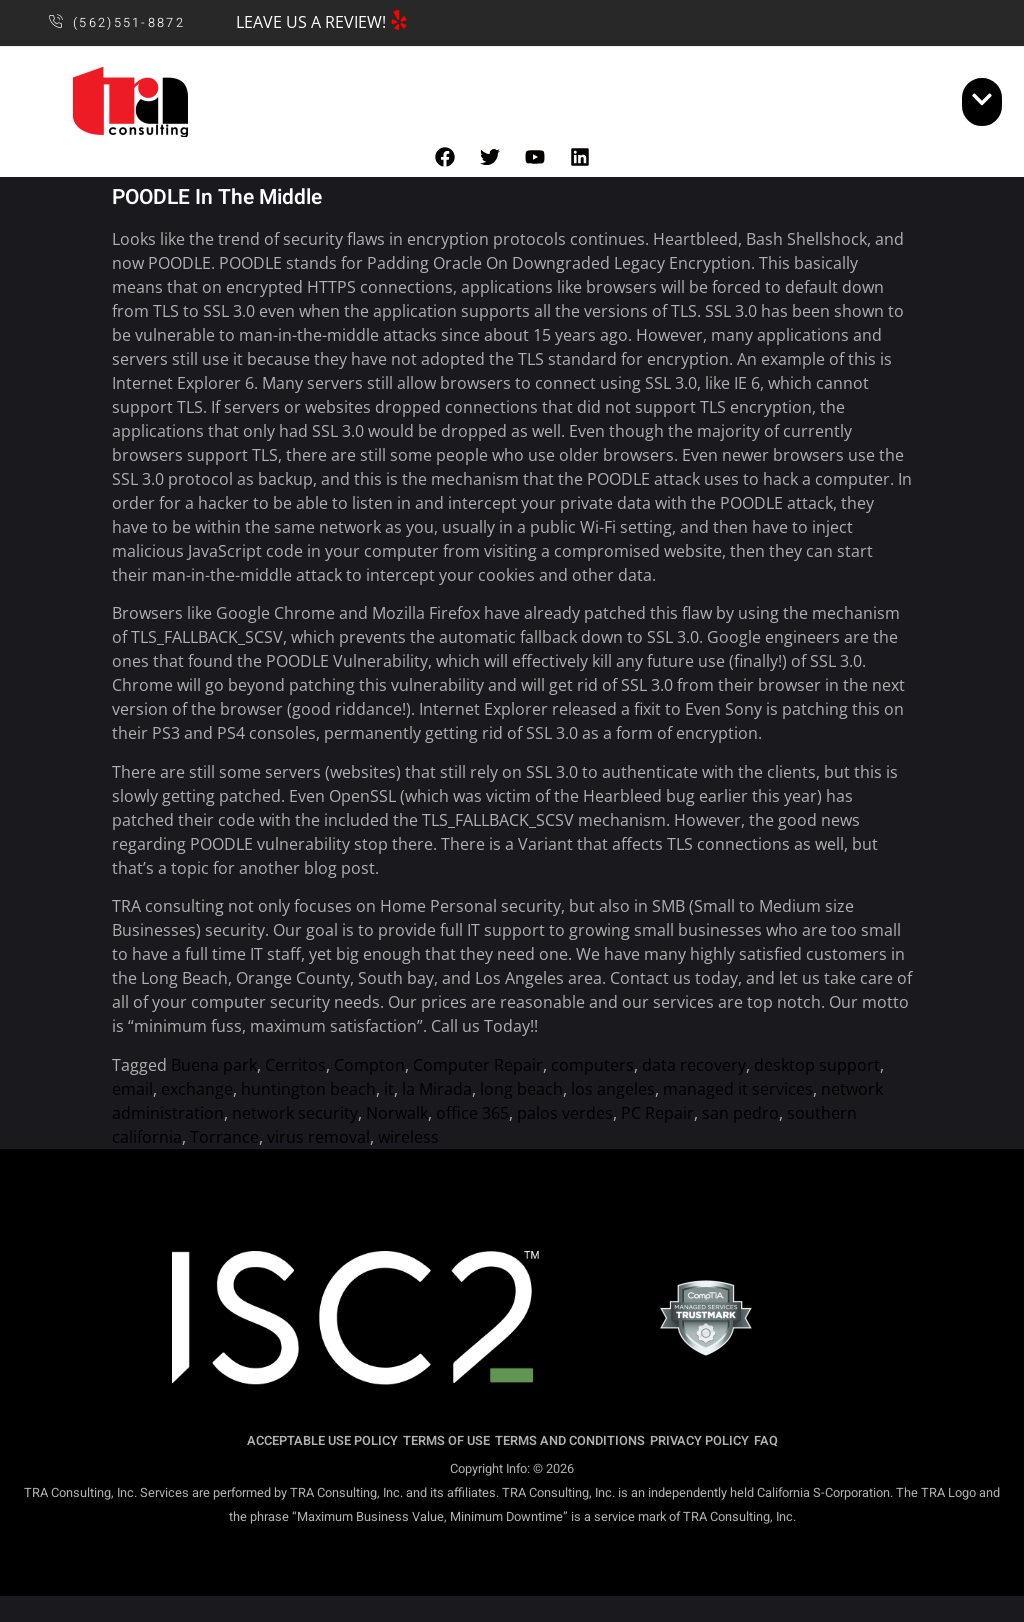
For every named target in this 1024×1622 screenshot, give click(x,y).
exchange (197, 1089)
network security (295, 1113)
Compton (369, 1065)
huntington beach (308, 1089)
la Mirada (437, 1089)
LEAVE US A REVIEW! (311, 22)
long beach (521, 1089)
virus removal (318, 1137)
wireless (408, 1137)
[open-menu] (982, 102)
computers (592, 1065)
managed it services (738, 1089)
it (389, 1089)
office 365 (472, 1113)
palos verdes (565, 1113)
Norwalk (397, 1113)
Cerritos (295, 1065)
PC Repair (657, 1113)
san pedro (740, 1113)
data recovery (694, 1065)
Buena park (214, 1065)
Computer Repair (478, 1065)
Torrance (224, 1137)
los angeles (613, 1089)
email (132, 1089)
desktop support (817, 1065)
